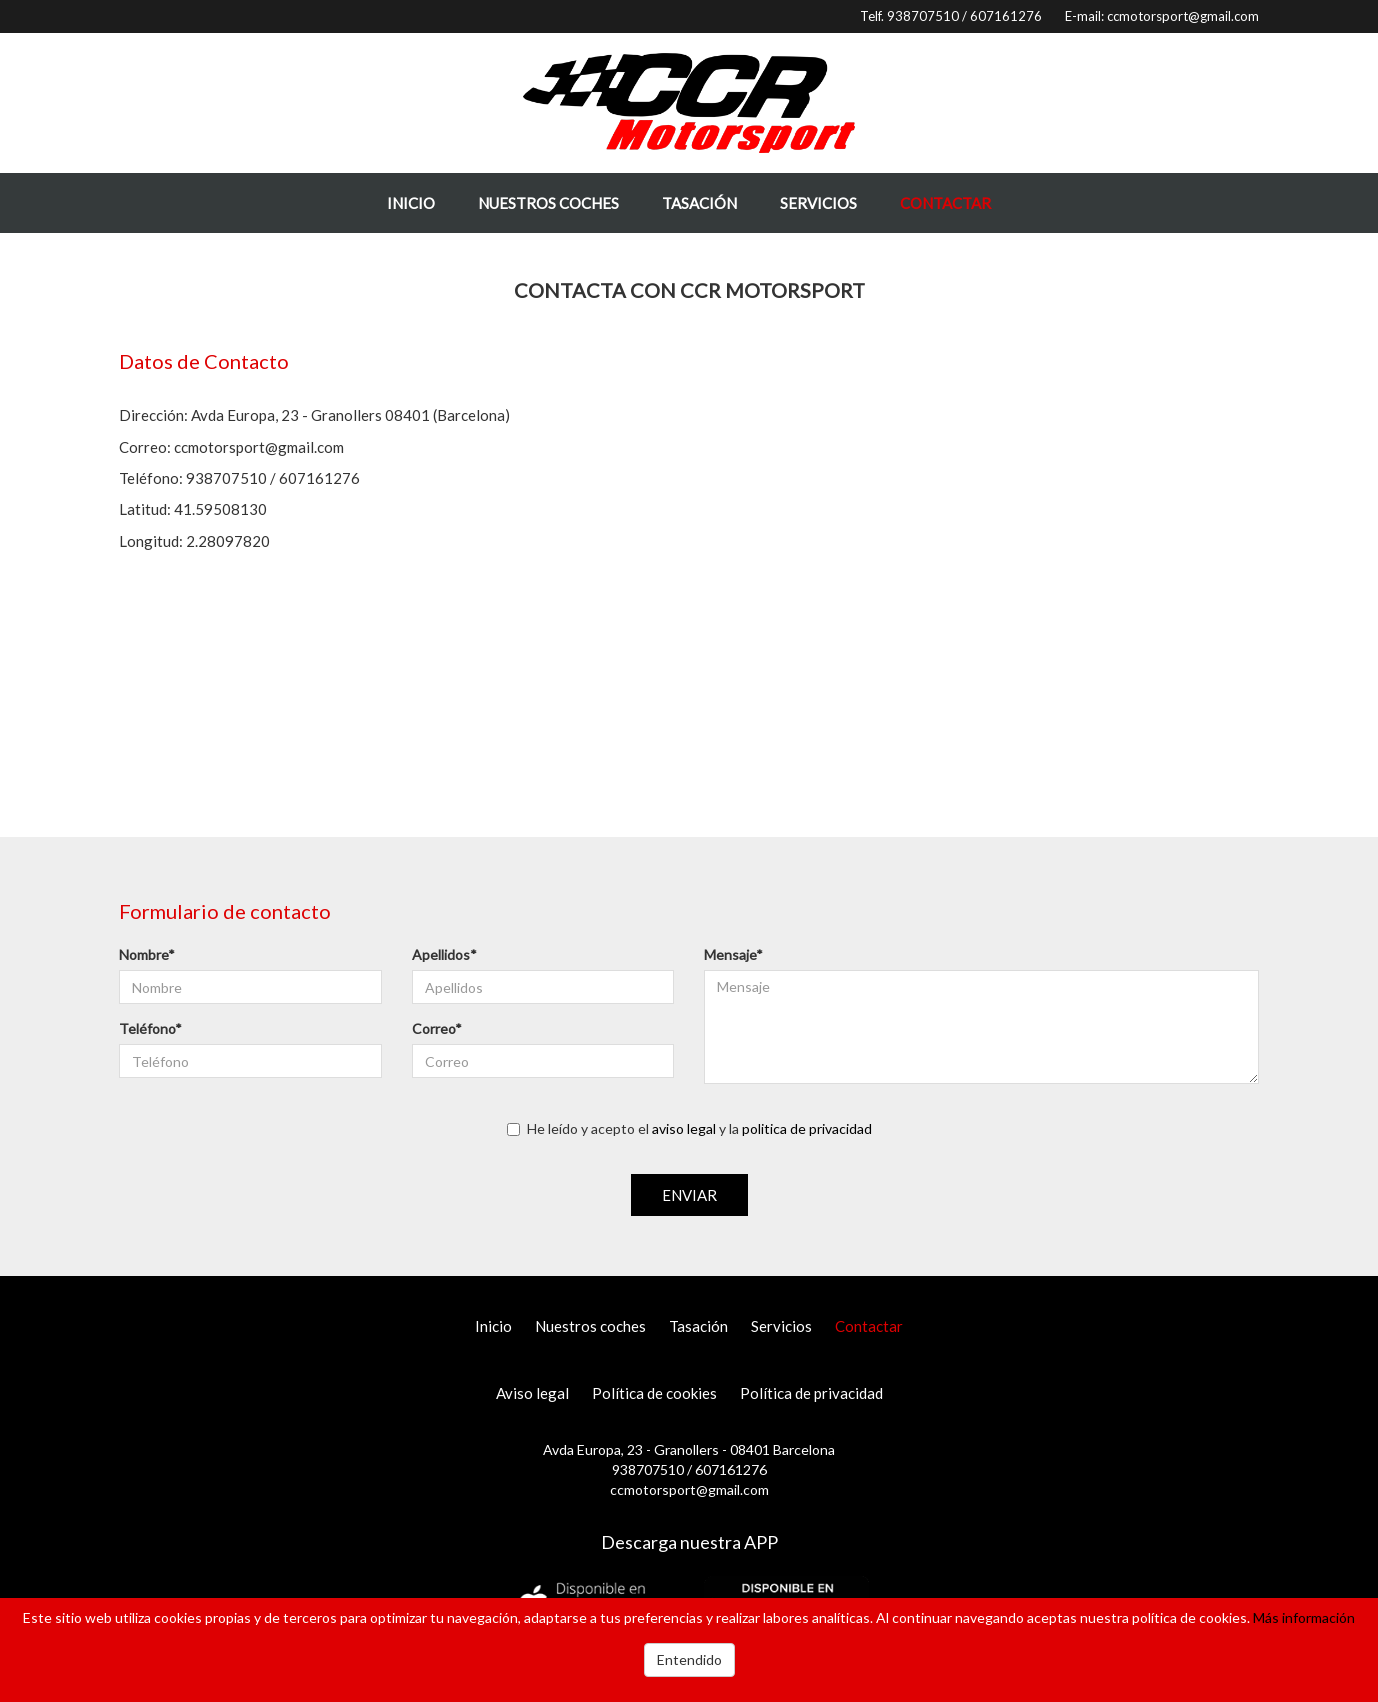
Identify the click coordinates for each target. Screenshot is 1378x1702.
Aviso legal (532, 1393)
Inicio (411, 203)
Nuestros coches (548, 203)
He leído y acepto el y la (689, 1128)
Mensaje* (733, 954)
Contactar (945, 203)
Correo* (437, 1028)
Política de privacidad (811, 1393)
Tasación (699, 203)
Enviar (689, 1195)
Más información (1304, 1617)
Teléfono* (150, 1028)
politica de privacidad (807, 1128)
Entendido (689, 1659)
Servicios (818, 203)
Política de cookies (654, 1393)
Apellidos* (444, 954)
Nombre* (147, 954)
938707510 (923, 16)
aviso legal (684, 1128)
